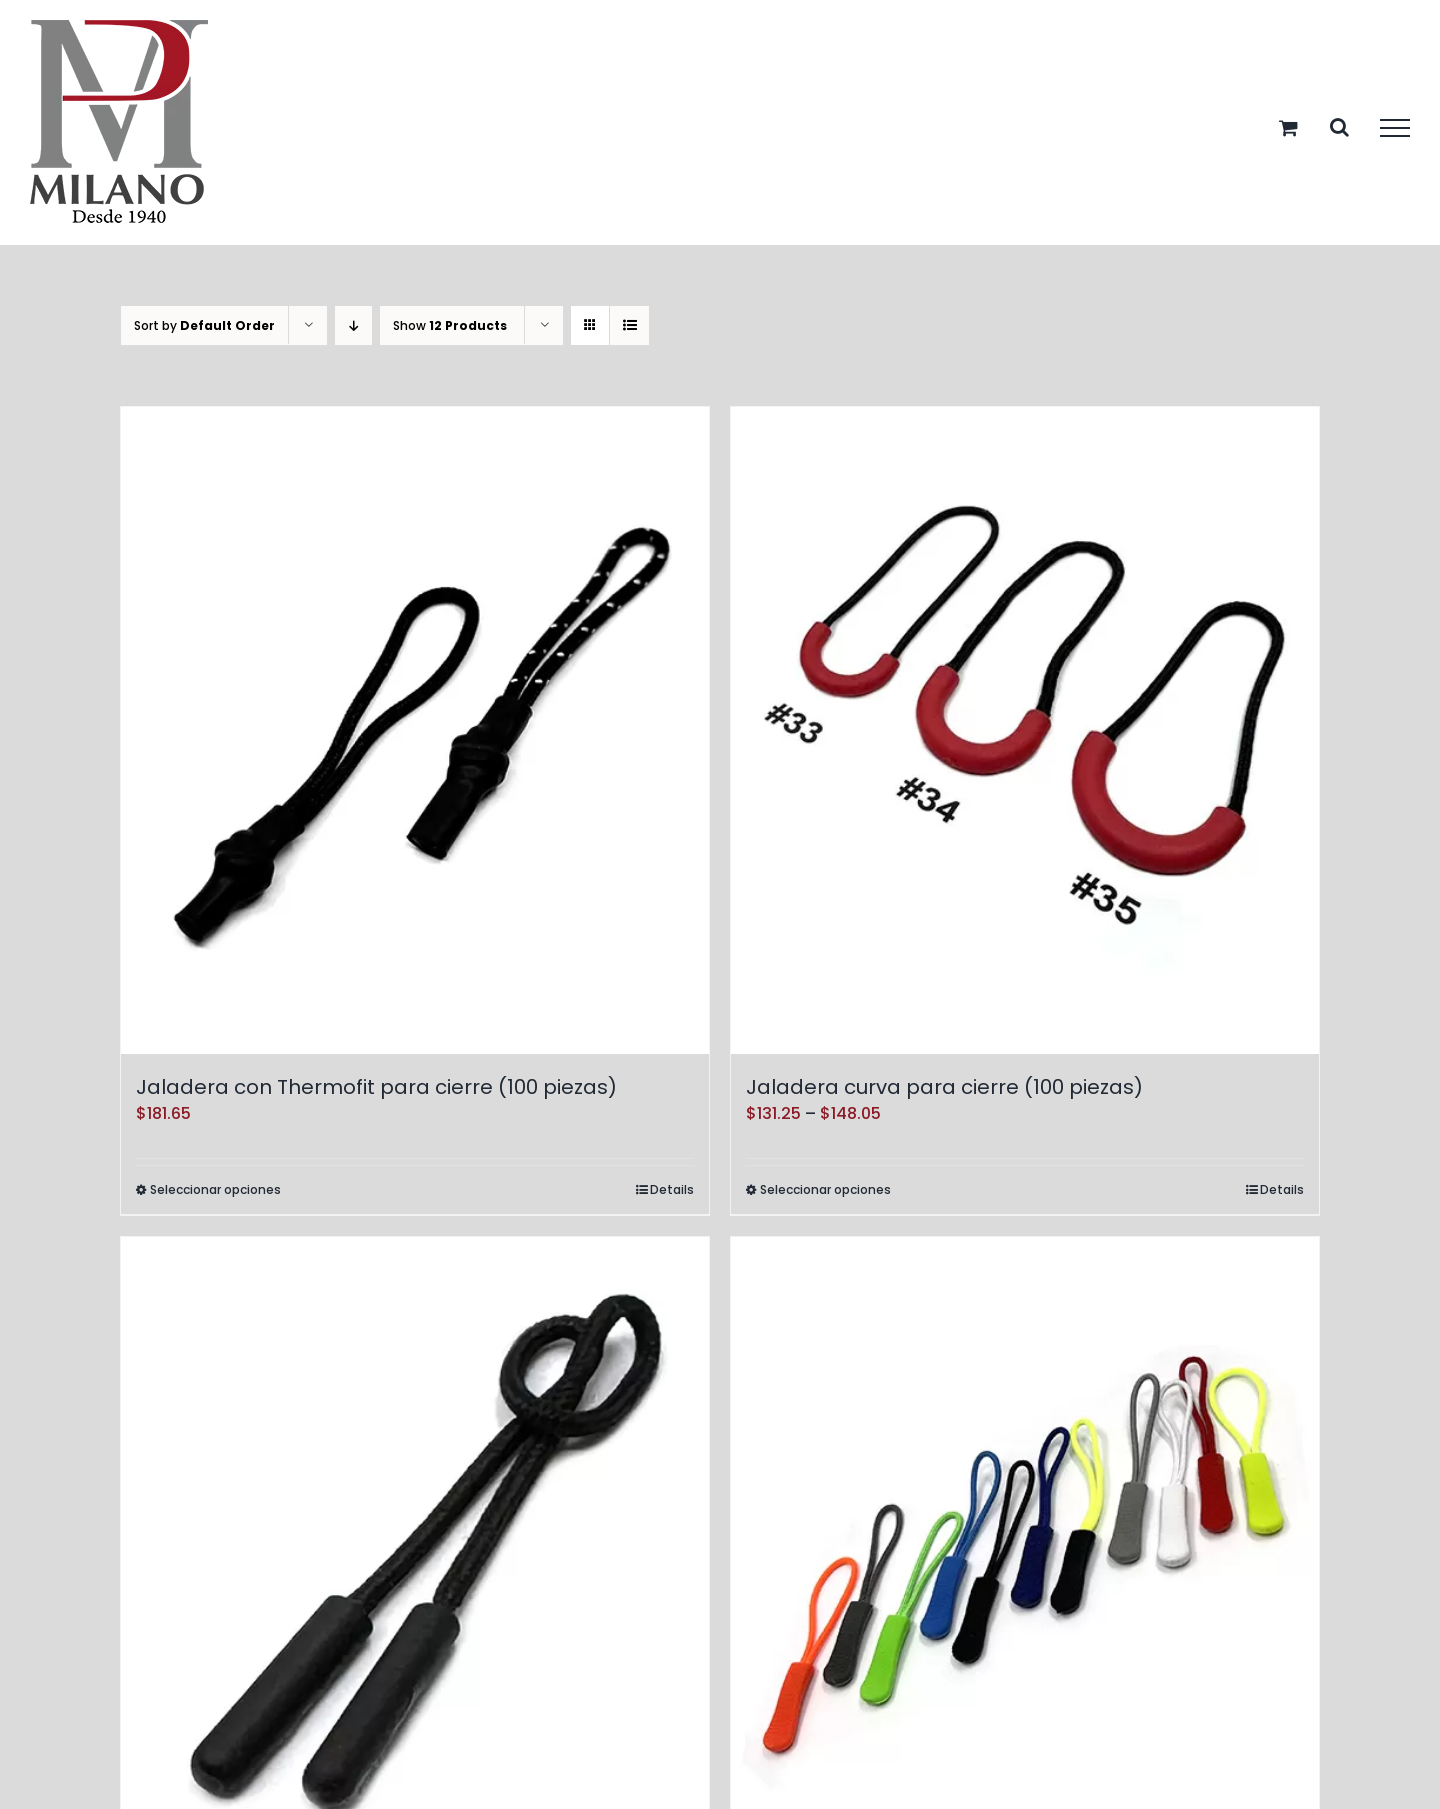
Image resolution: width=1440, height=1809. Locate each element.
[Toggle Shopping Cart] (1288, 127)
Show (450, 325)
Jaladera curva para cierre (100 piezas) (944, 1087)
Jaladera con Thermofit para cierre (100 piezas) (376, 1087)
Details (672, 1189)
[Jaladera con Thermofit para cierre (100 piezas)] (415, 730)
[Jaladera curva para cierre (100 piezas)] (1025, 730)
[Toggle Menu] (1395, 128)
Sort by (204, 325)
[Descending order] (353, 325)
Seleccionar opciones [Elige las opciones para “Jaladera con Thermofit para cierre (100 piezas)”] (215, 1189)
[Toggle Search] (1339, 127)
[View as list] (629, 325)
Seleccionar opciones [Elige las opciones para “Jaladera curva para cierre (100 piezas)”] (825, 1189)
